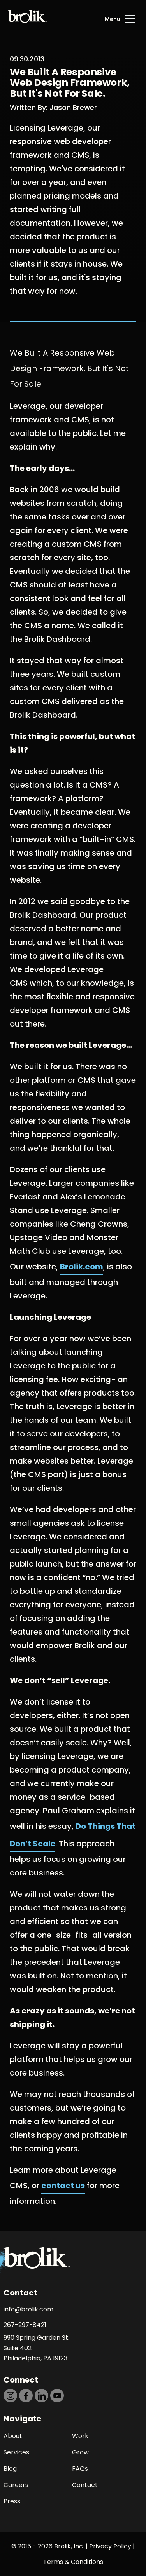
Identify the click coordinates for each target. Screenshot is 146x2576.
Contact (85, 2484)
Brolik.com (81, 1266)
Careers (16, 2484)
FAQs (80, 2468)
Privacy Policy (110, 2546)
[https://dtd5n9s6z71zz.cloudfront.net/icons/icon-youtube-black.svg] (57, 2395)
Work (80, 2435)
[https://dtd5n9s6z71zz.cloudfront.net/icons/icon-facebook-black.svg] (26, 2395)
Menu (112, 19)
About (13, 2435)
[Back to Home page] (27, 19)
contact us (63, 2185)
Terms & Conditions (73, 2561)
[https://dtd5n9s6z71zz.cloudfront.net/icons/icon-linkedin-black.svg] (41, 2395)
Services (16, 2452)
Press (12, 2501)
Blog (10, 2468)
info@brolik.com (28, 2309)
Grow (80, 2452)
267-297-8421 (25, 2324)
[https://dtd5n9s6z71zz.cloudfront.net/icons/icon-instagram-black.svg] (10, 2395)
